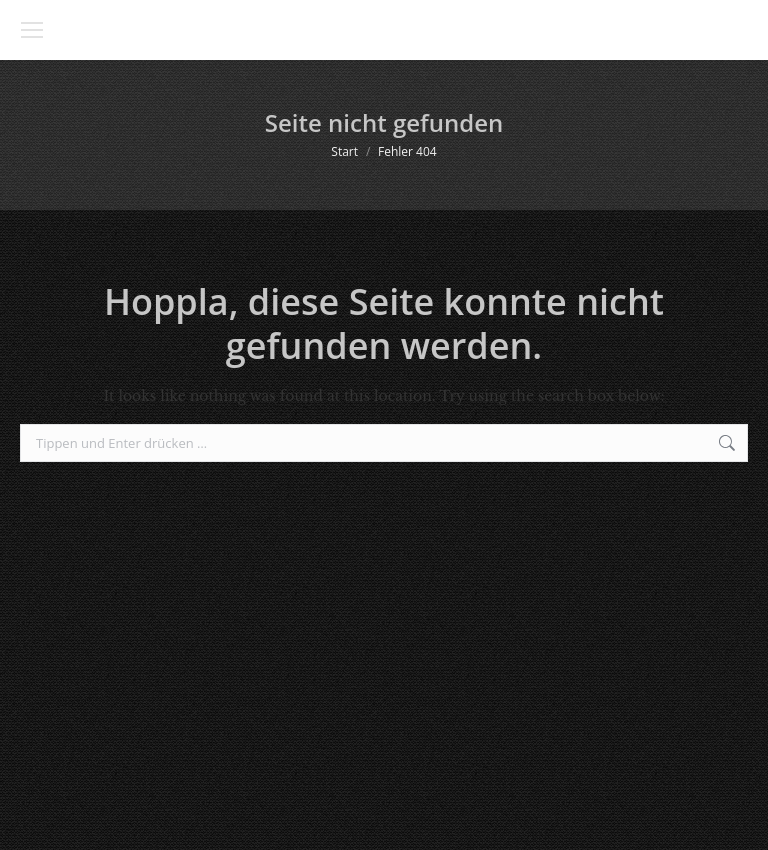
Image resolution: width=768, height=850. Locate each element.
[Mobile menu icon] (32, 30)
